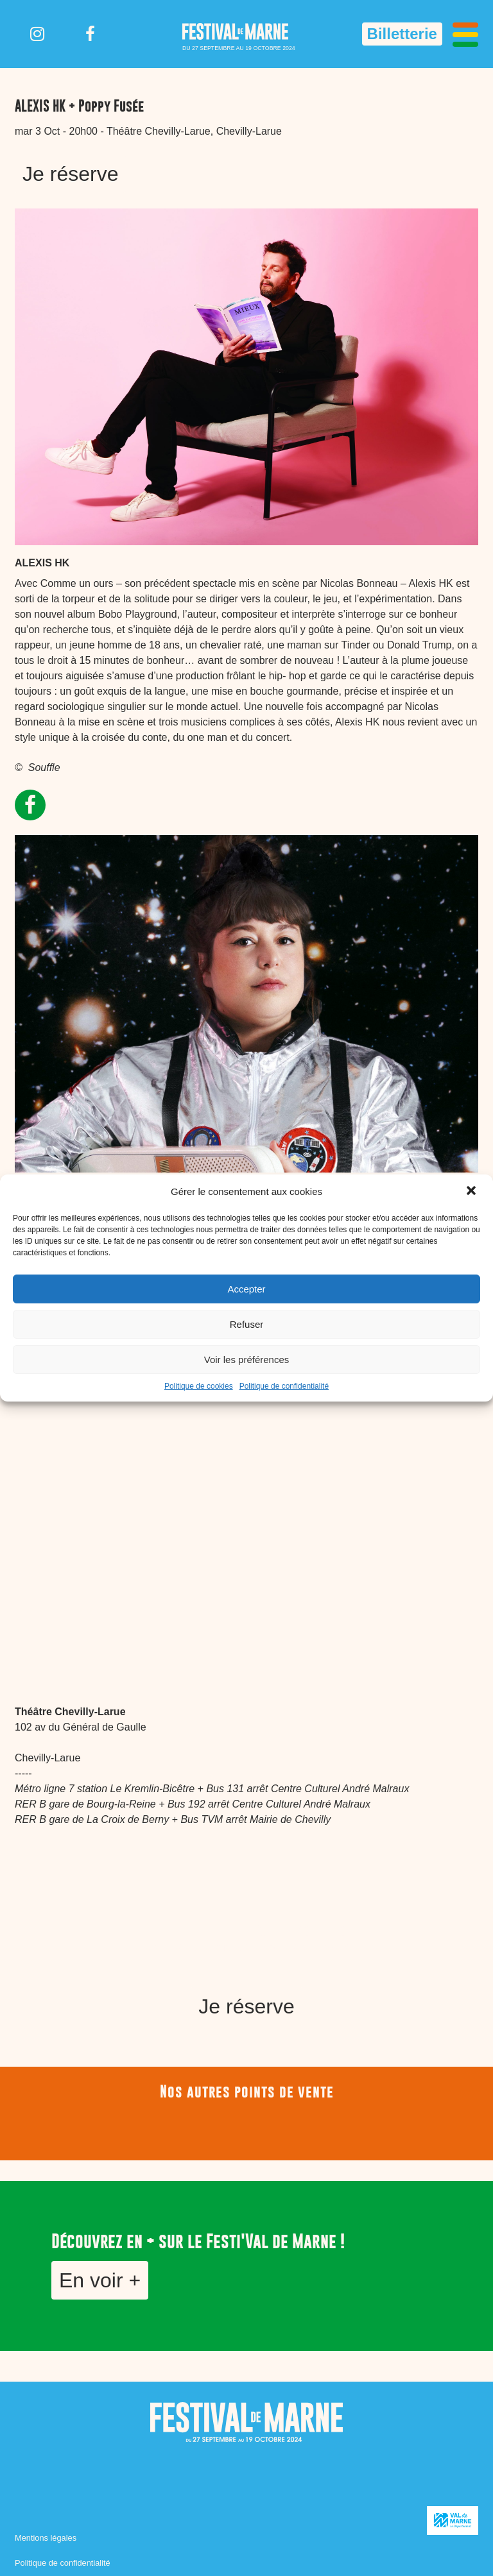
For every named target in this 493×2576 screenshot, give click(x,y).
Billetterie (402, 33)
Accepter (246, 1289)
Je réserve (70, 173)
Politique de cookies (198, 1386)
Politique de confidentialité (284, 1386)
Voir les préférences (247, 1359)
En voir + (100, 2280)
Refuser (247, 1324)
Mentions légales (45, 2538)
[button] (472, 1191)
